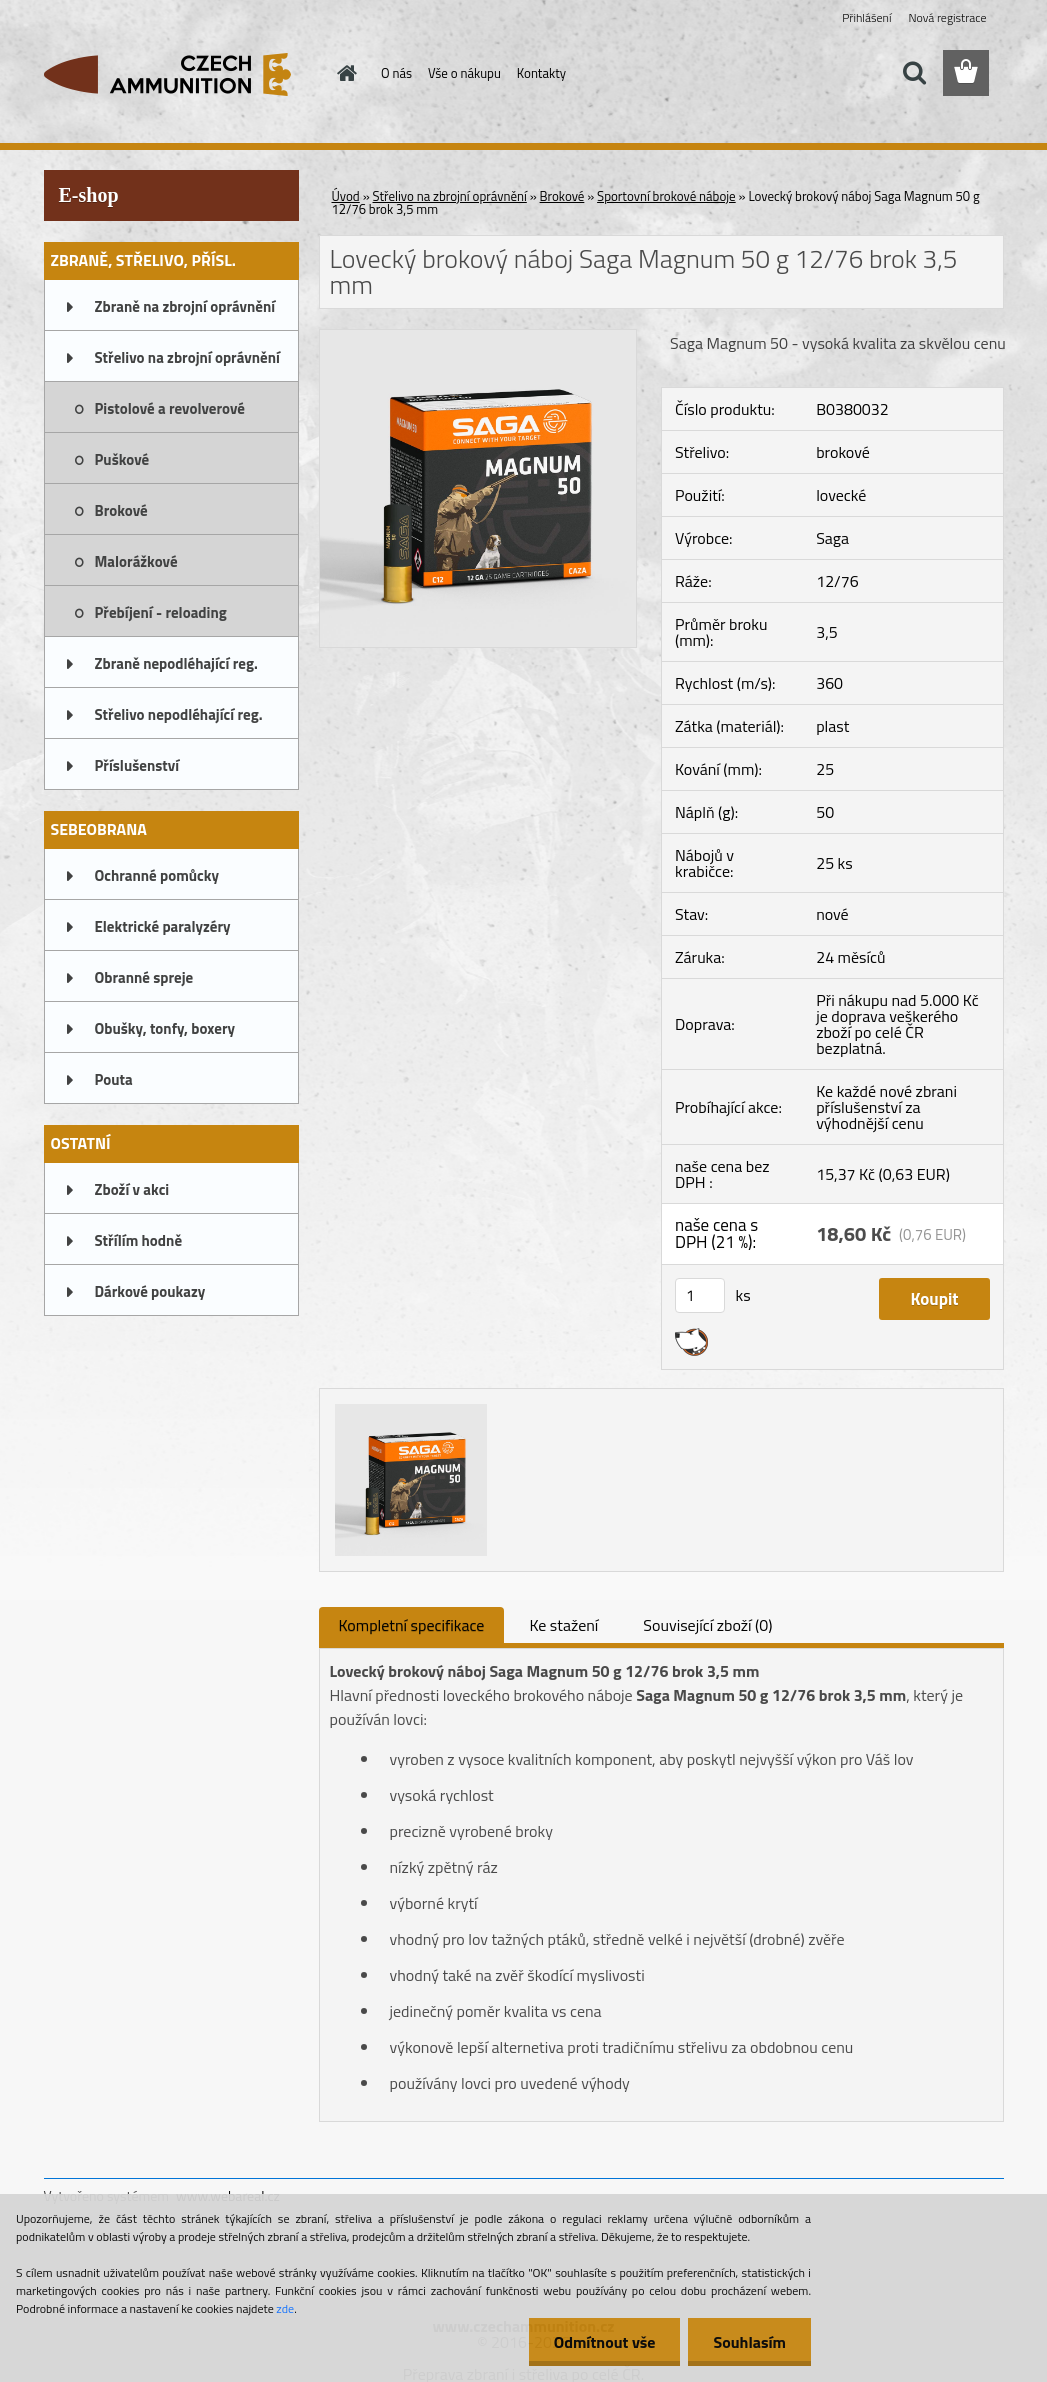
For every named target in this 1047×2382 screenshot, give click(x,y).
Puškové (122, 459)
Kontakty (541, 73)
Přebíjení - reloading (161, 612)
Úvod (346, 196)
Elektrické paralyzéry (163, 926)
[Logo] (181, 74)
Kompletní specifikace (412, 1625)
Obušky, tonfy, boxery (165, 1028)
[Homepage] (343, 73)
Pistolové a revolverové (170, 408)
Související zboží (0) (707, 1625)
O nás (396, 73)
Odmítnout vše (605, 2342)
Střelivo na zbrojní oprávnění (187, 357)
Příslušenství (137, 765)
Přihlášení (866, 17)
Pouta (114, 1079)
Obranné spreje (144, 977)
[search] (914, 73)
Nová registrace (947, 17)
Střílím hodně (139, 1240)
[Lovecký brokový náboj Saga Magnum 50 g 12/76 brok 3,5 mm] (478, 338)
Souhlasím (749, 2342)
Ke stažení (563, 1625)
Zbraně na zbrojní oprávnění (185, 306)
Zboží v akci (132, 1189)
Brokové (121, 510)
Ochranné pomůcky (157, 875)
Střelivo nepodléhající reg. (179, 714)
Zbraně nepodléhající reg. (176, 663)
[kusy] (700, 1295)
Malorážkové (136, 561)
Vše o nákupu (464, 73)
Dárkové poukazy (150, 1291)
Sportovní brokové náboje (666, 196)
